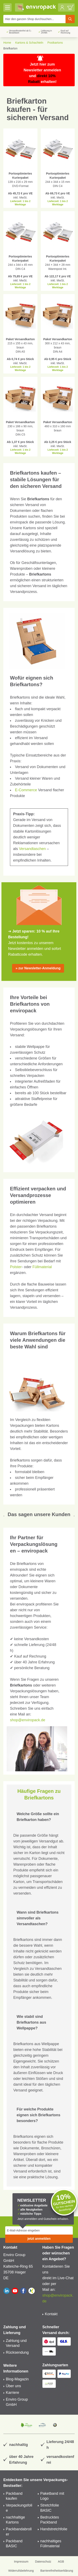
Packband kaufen (14, 2496)
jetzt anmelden (39, 2238)
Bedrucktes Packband (49, 2520)
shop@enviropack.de (27, 1720)
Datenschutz (43, 2561)
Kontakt (51, 2314)
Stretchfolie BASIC (49, 2508)
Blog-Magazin (17, 2379)
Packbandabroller (19, 2531)
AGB (61, 2561)
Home (7, 42)
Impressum (21, 2561)
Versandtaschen (32, 849)
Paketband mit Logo (52, 2496)
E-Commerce (26, 790)
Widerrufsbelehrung (21, 2570)
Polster (16, 1267)
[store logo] (41, 7)
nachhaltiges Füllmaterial (50, 2543)
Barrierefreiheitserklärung (56, 2570)
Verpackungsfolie (19, 2508)
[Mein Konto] (62, 7)
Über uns (13, 2386)
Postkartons (55, 42)
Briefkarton (10, 48)
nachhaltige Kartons (15, 2520)
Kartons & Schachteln (29, 42)
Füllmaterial (42, 1267)
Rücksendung (17, 2352)
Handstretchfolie (53, 2529)
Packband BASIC (14, 2543)
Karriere (12, 2392)
